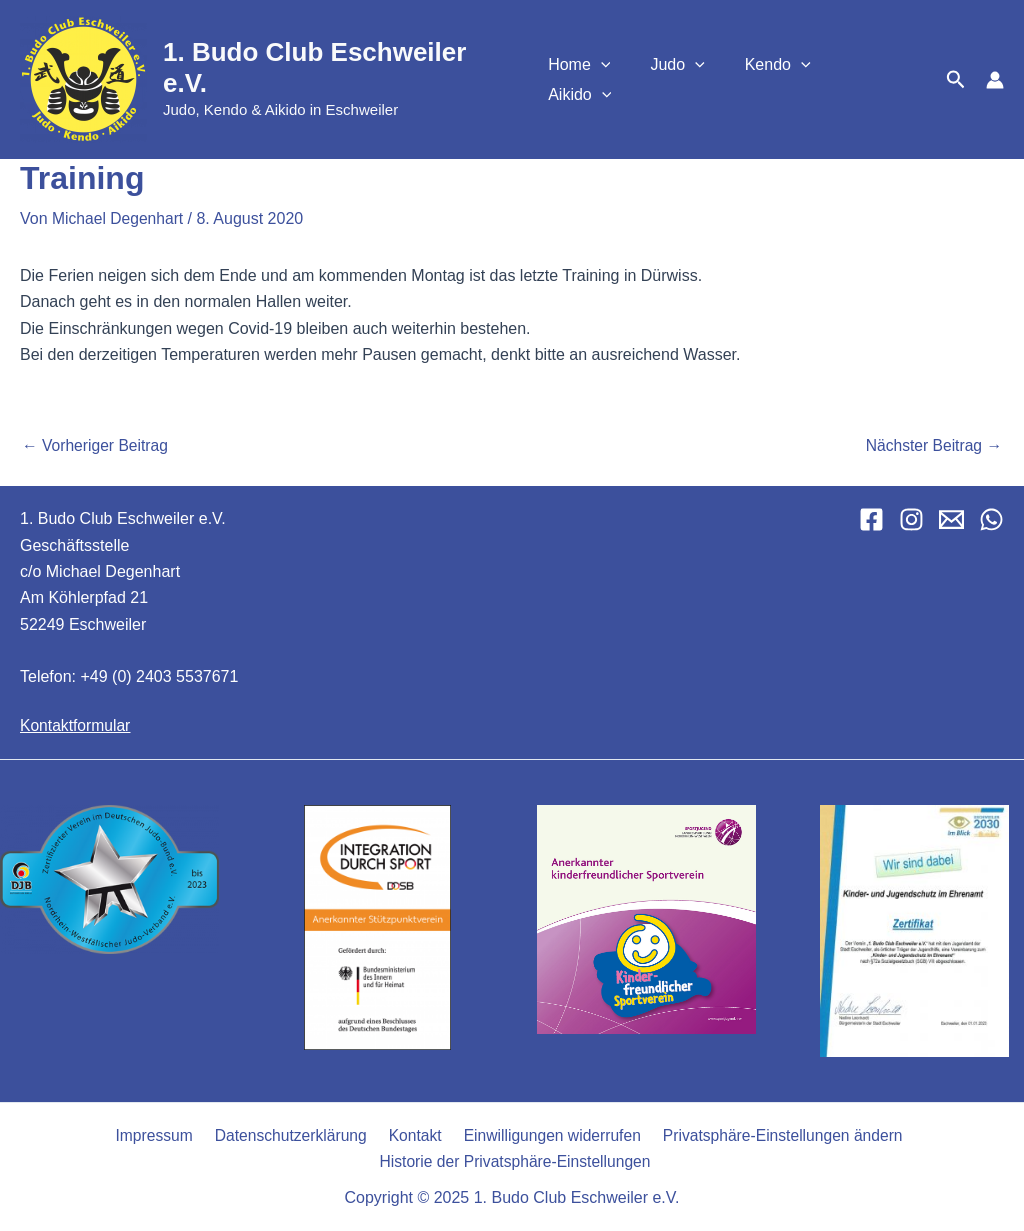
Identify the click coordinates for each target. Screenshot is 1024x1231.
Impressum (157, 1134)
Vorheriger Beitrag (96, 445)
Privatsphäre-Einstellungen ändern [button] (774, 1134)
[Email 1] (951, 518)
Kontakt (412, 1134)
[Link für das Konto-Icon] (995, 80)
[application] (621, 80)
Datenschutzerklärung (291, 1134)
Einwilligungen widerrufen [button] (545, 1134)
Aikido (878, 80)
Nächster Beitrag (932, 445)
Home (599, 80)
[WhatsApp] (991, 518)
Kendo (782, 80)
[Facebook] (871, 518)
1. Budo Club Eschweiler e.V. (340, 68)
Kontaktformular (76, 723)
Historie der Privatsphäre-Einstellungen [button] (515, 1160)
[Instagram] (911, 518)
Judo (690, 80)
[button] (956, 80)
